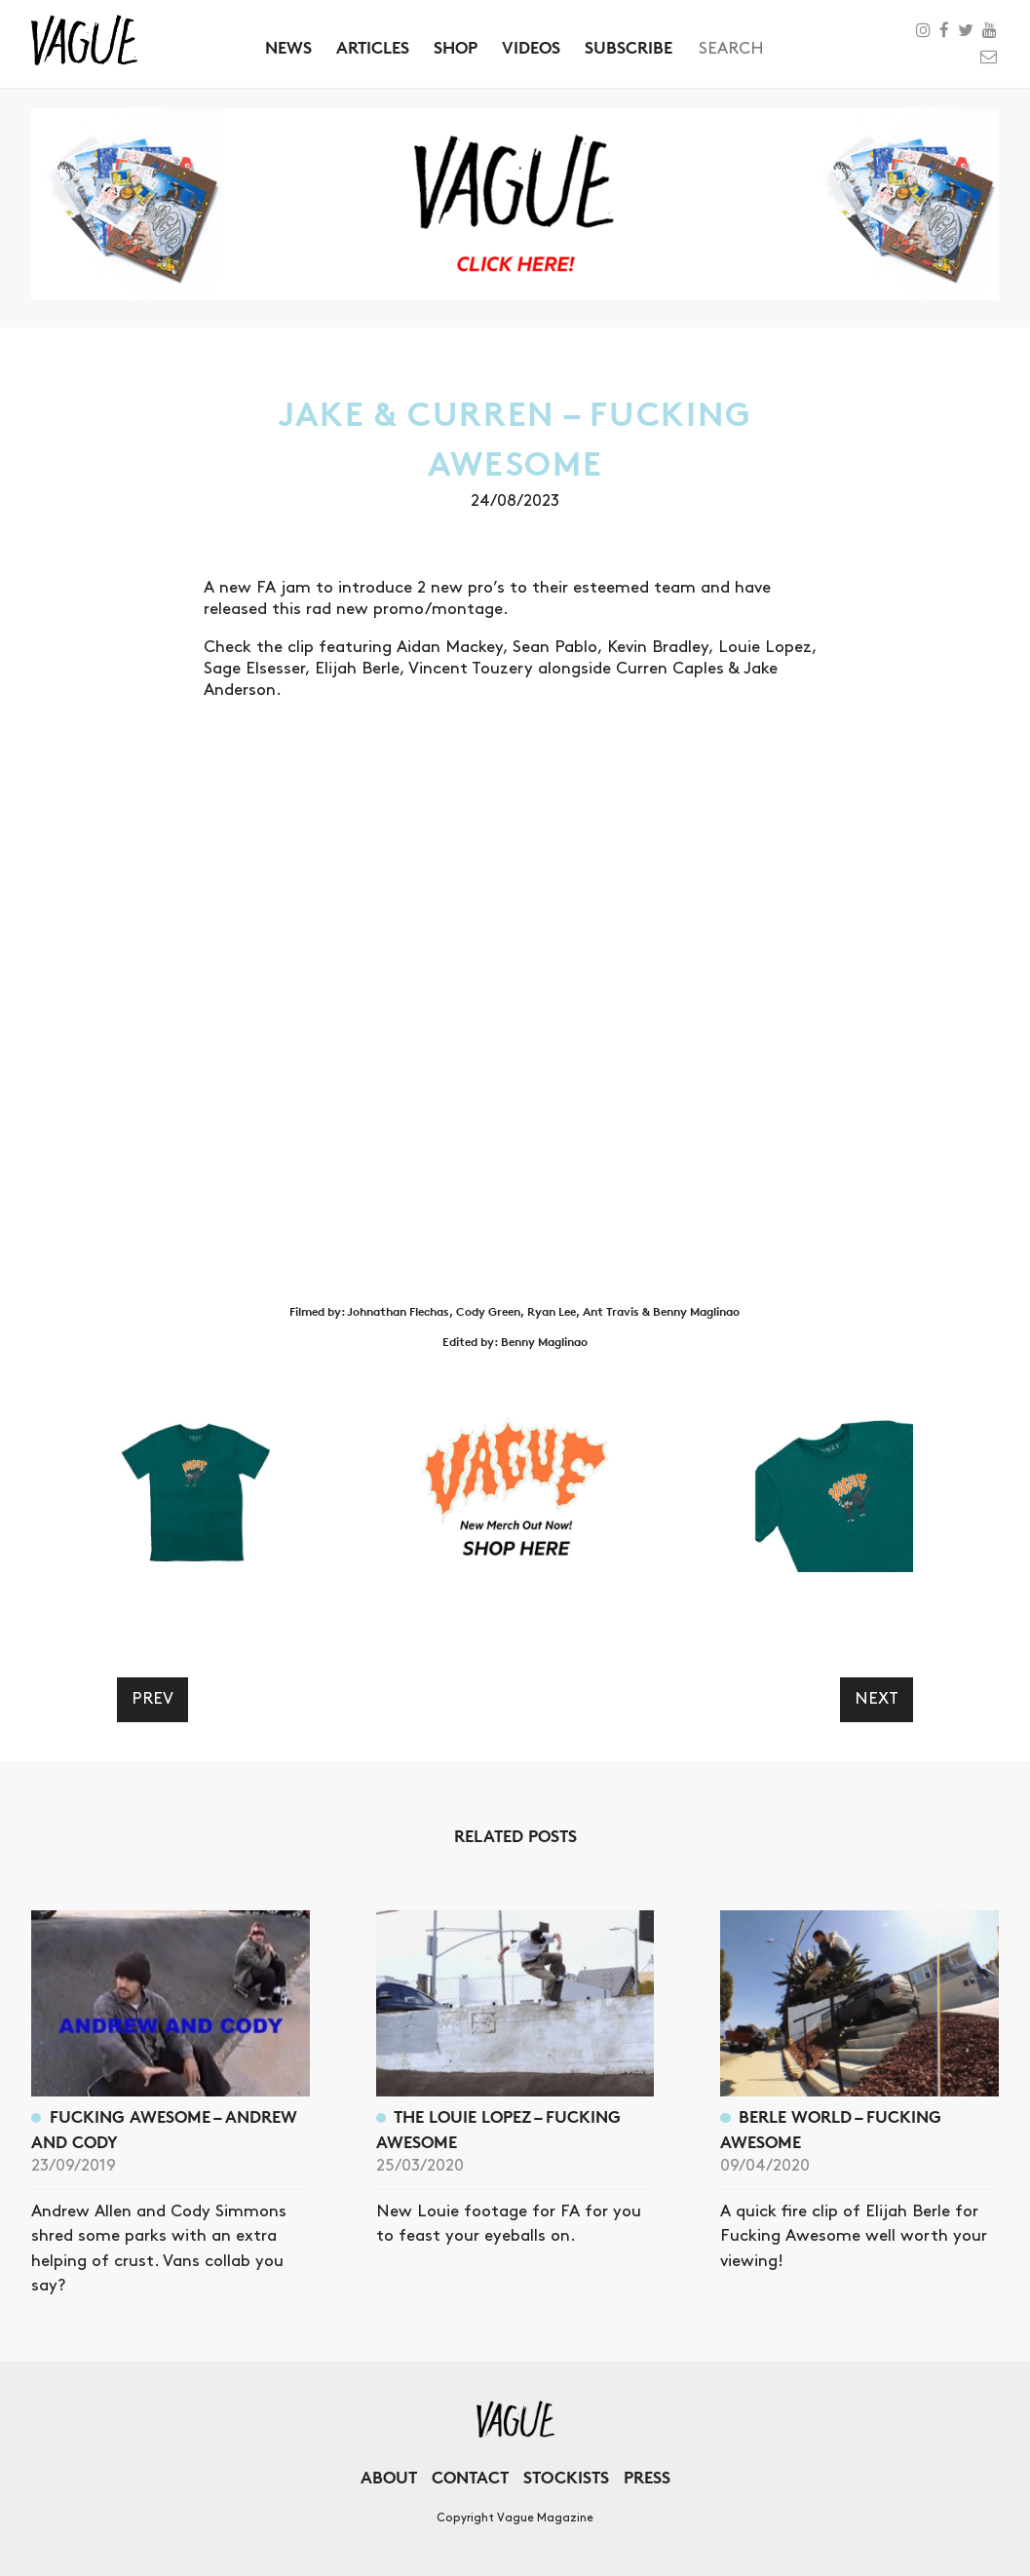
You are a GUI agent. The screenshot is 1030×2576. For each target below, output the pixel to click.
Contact (470, 2477)
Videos (531, 47)
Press (647, 2477)
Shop (455, 47)
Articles (372, 47)
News (288, 47)
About (389, 2477)
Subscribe (628, 47)
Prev (152, 1699)
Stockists (566, 2477)
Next (876, 1699)
